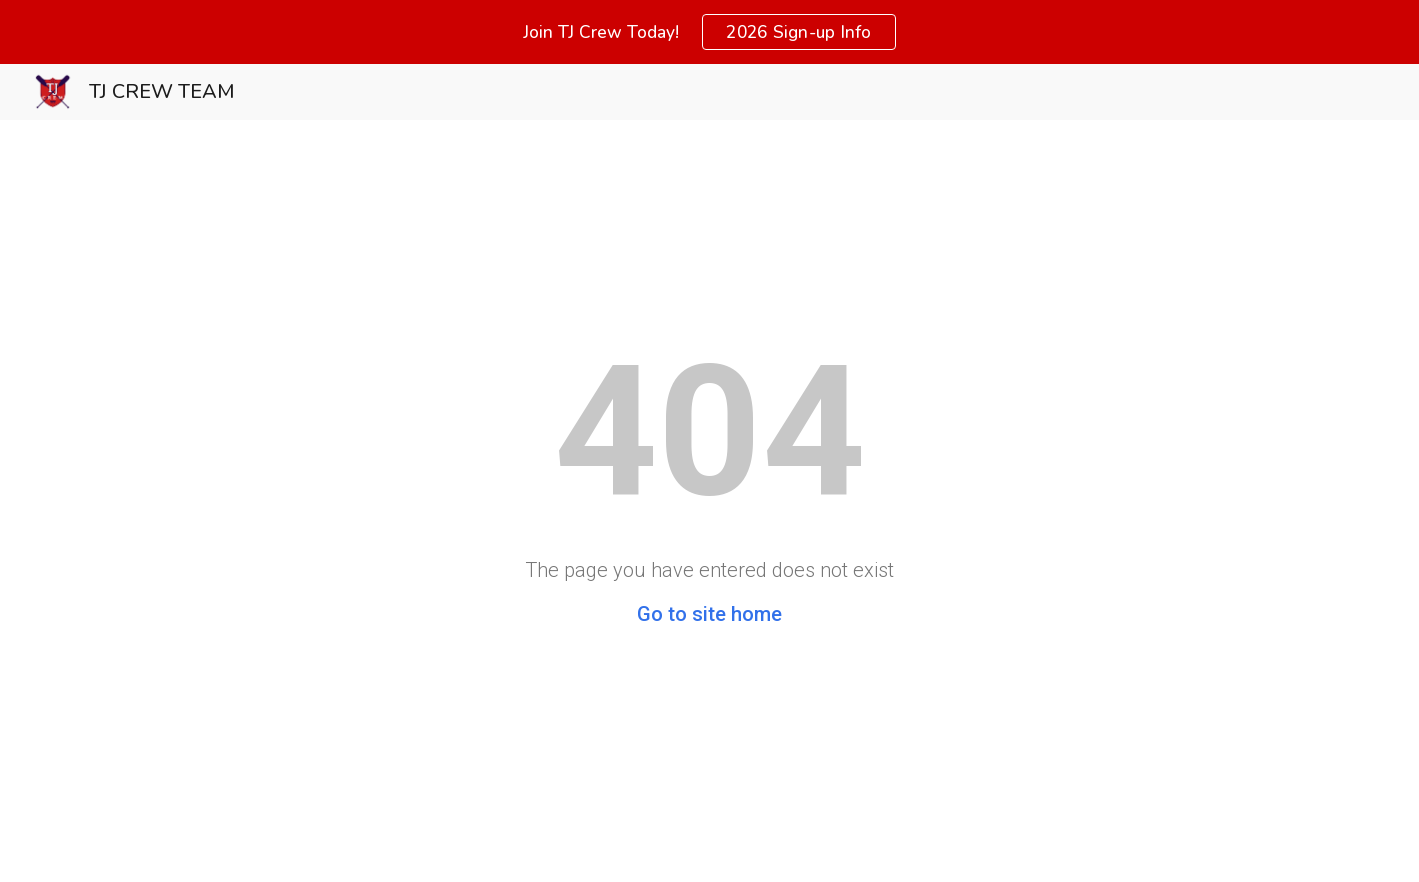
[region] (709, 32)
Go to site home (709, 614)
